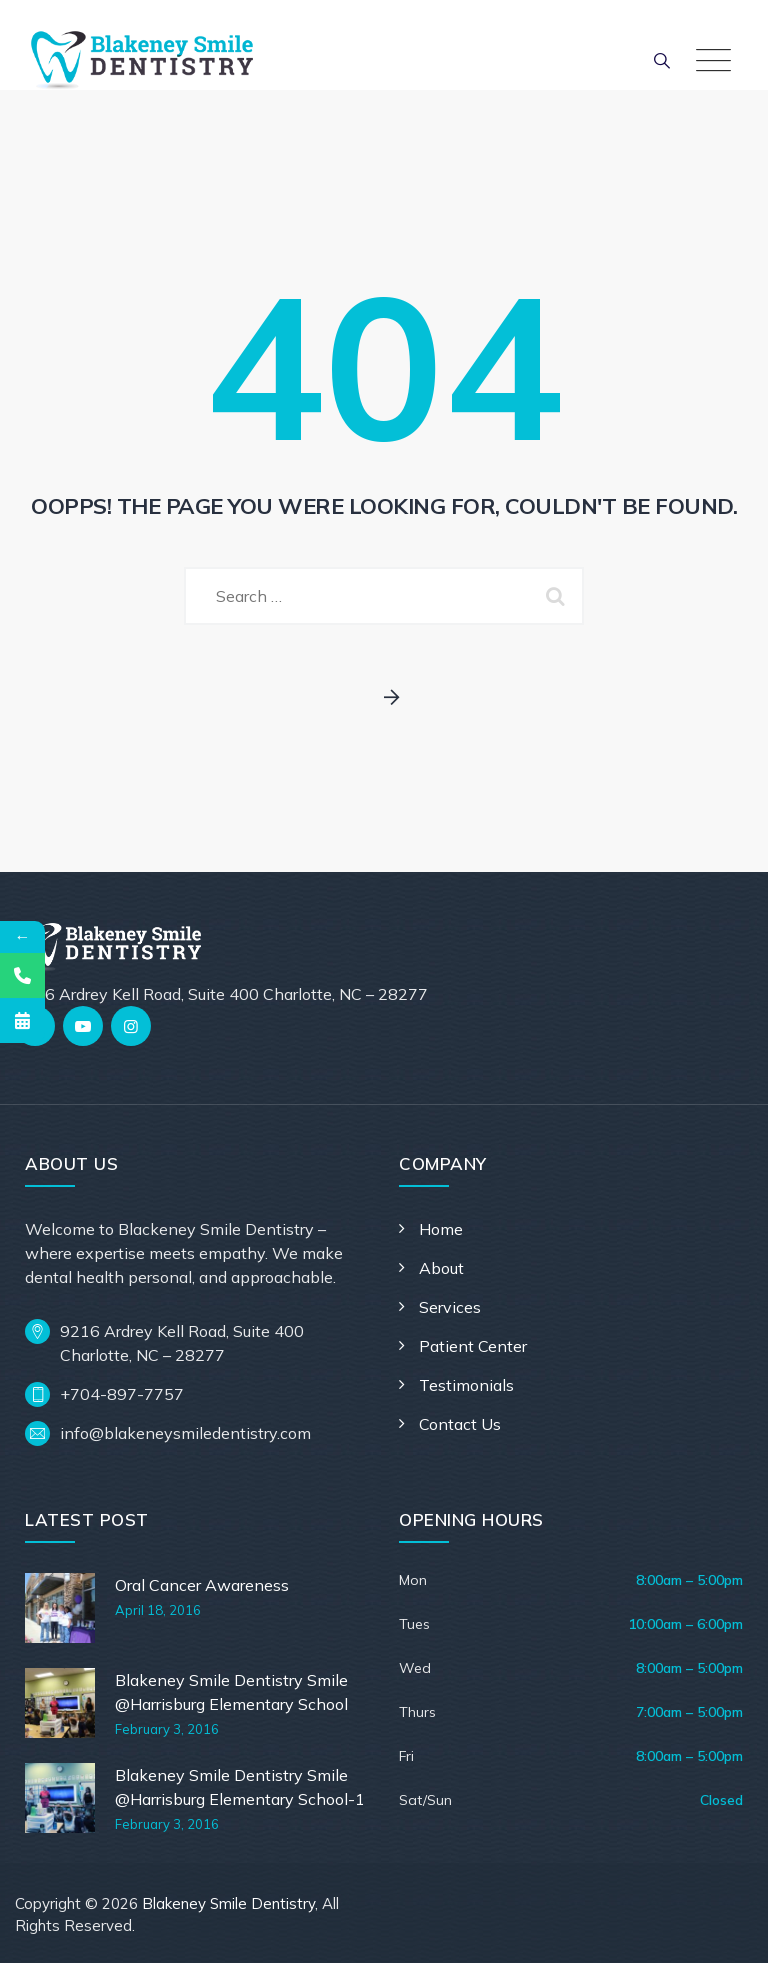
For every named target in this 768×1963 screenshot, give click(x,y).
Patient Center (473, 1346)
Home (441, 1229)
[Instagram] (131, 1026)
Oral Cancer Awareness (202, 1585)
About (441, 1268)
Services (450, 1307)
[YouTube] (83, 1026)
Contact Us (460, 1424)
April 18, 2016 (158, 1610)
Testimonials (466, 1385)
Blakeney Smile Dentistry (228, 1903)
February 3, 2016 (167, 1729)
